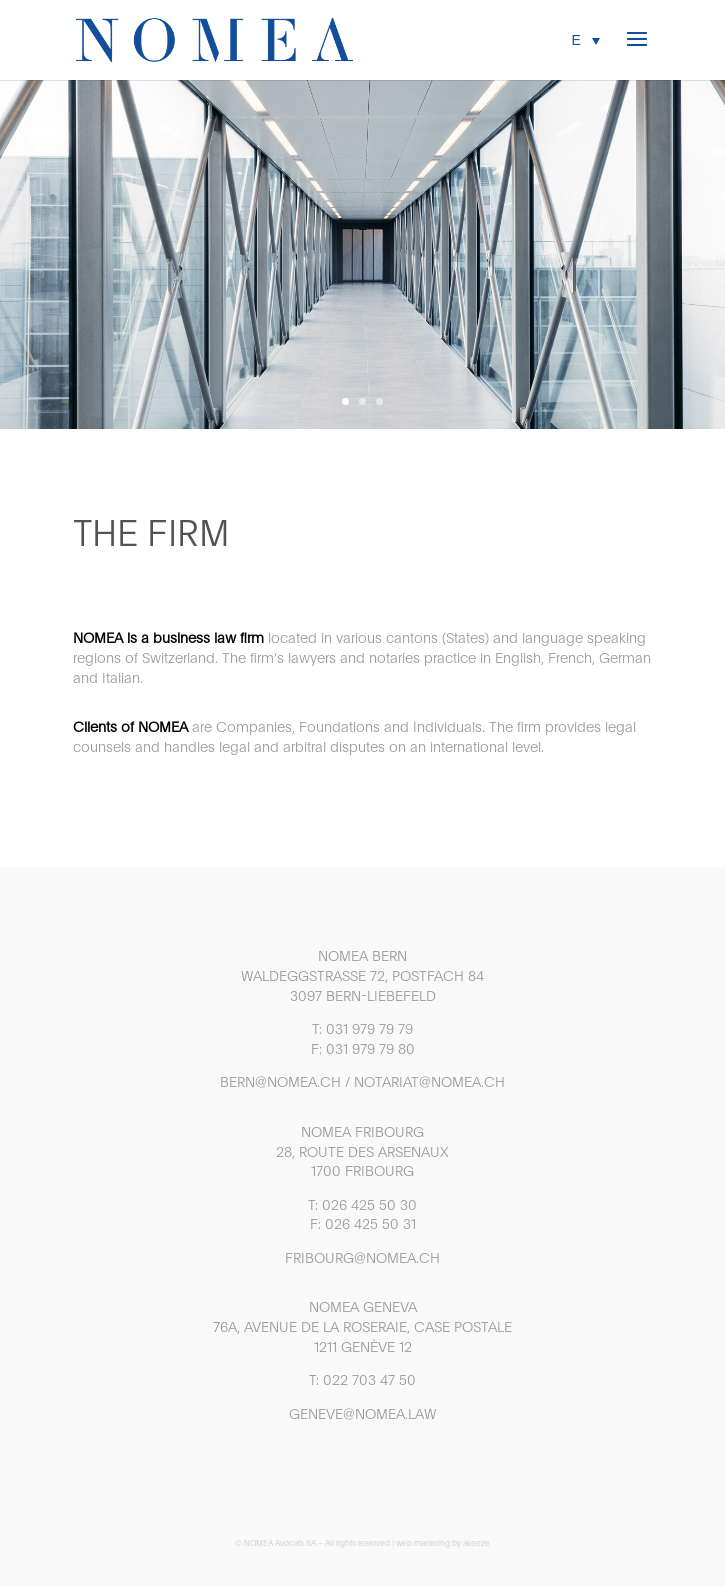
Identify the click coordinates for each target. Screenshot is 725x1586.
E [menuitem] (576, 41)
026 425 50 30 (369, 1205)
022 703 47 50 (369, 1380)
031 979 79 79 (369, 1029)
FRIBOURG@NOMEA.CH (362, 1258)
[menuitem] (586, 39)
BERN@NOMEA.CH (280, 1082)
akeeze (476, 1543)
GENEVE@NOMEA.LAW (362, 1414)
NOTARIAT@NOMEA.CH (429, 1082)
